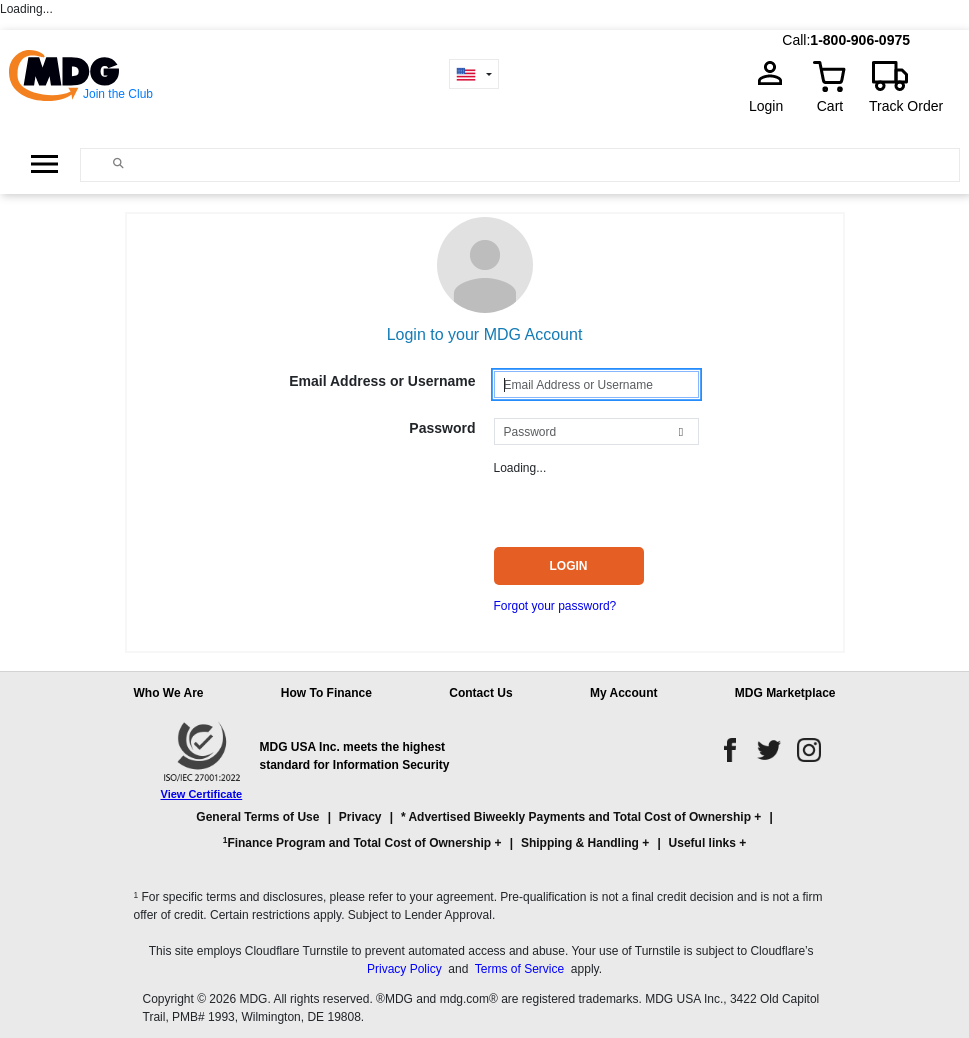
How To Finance (326, 693)
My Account (624, 693)
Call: (796, 40)
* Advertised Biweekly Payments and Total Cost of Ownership (576, 817)
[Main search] (118, 163)
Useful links (702, 843)
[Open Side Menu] (44, 163)
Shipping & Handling (580, 843)
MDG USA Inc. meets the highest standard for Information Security (355, 756)
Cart (830, 106)
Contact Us (480, 693)
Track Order (906, 106)
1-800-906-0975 (860, 40)
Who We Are (169, 693)
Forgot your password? (555, 606)
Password (442, 428)
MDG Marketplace (785, 693)
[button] (485, 839)
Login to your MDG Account (485, 334)
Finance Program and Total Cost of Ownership (357, 842)
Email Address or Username (382, 381)
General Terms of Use (257, 817)
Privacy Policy (404, 969)
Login (772, 106)
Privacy (360, 817)
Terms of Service (519, 969)
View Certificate (202, 794)
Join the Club (118, 94)
